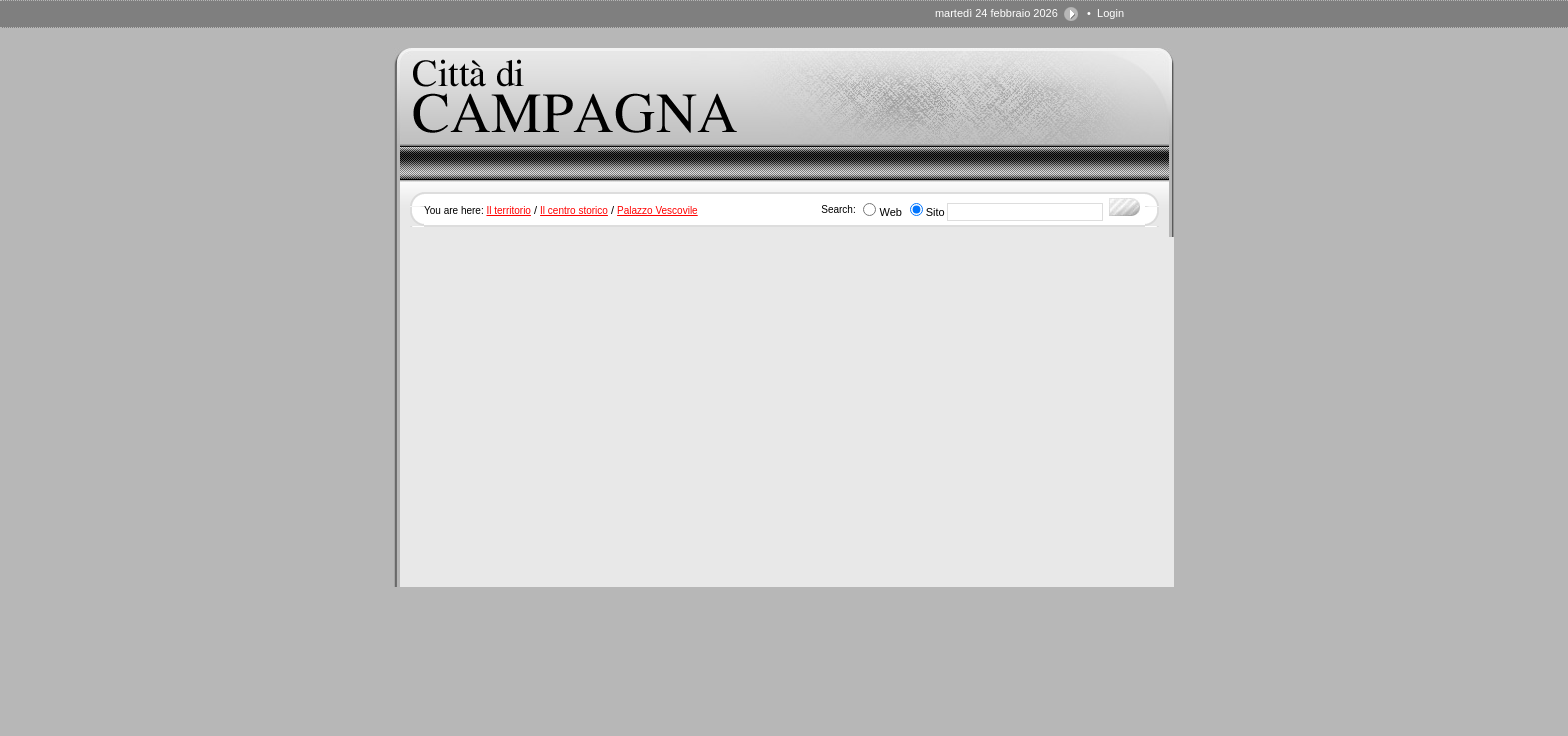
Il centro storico (574, 210)
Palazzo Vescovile (657, 210)
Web (890, 212)
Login (1110, 13)
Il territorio (508, 210)
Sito (935, 212)
